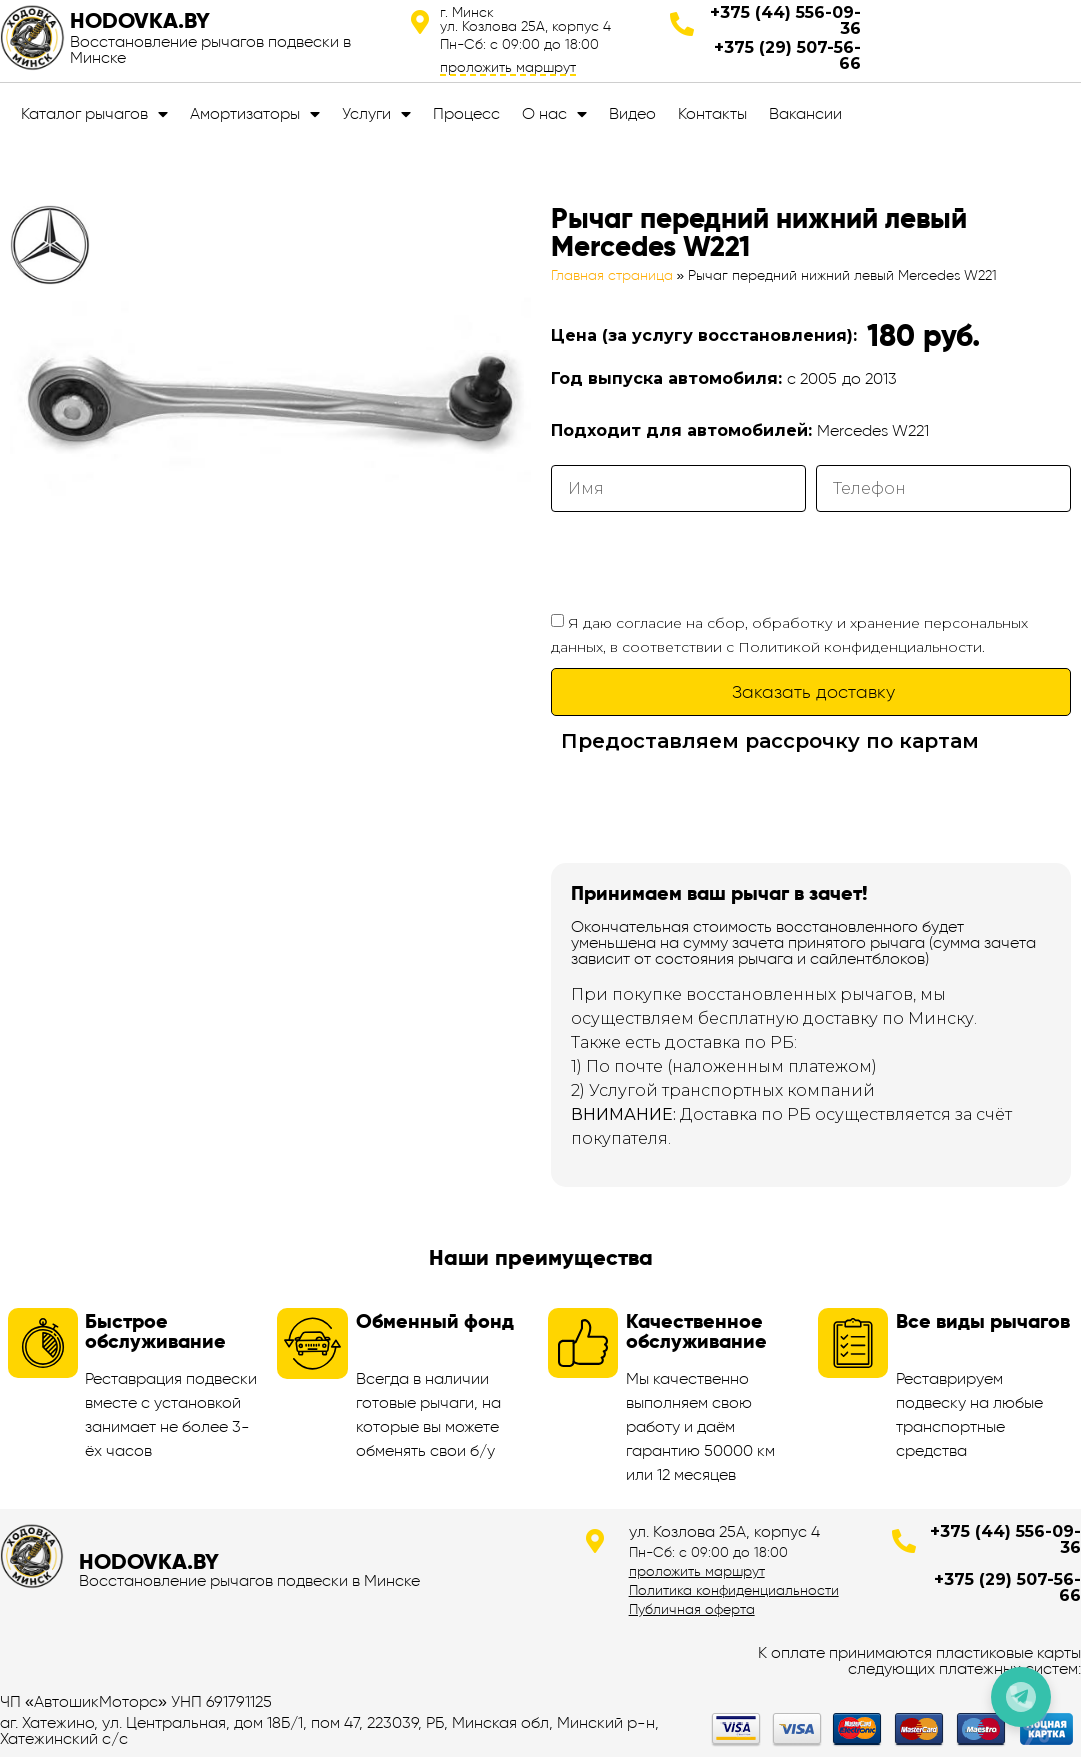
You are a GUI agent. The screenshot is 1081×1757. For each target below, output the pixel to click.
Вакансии (805, 113)
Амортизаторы (255, 114)
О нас (554, 114)
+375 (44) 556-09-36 (785, 20)
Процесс (466, 113)
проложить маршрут (508, 67)
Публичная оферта (692, 1609)
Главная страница (612, 275)
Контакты (712, 113)
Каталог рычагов (94, 114)
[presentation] (703, 561)
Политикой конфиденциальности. (861, 647)
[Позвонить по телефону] (1021, 1697)
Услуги (376, 114)
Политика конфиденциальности (734, 1590)
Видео (632, 113)
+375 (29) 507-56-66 (787, 55)
